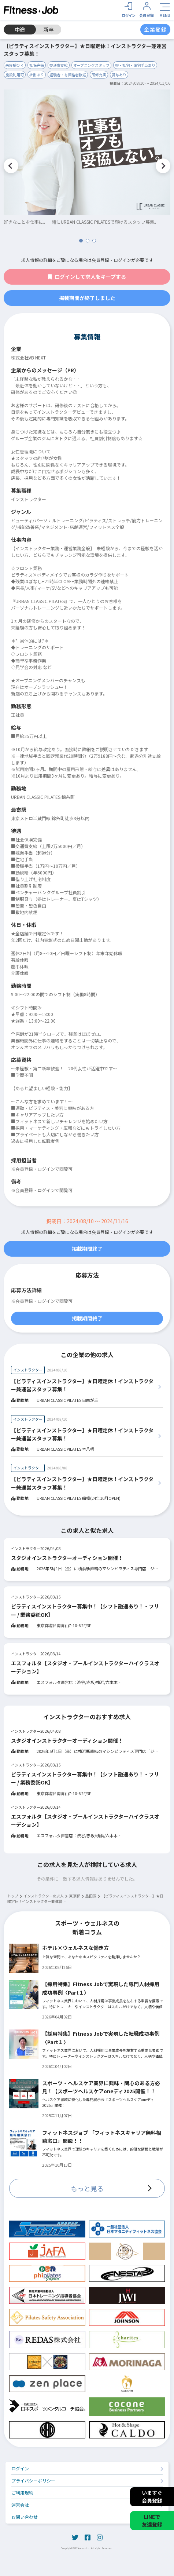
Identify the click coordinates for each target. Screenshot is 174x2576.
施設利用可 (14, 74)
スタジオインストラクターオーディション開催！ (67, 1557)
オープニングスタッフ (91, 65)
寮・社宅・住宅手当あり (135, 65)
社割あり (36, 74)
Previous (11, 165)
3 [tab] (94, 240)
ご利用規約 (22, 2492)
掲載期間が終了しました (87, 298)
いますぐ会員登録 (152, 2496)
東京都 (74, 1896)
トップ (12, 1896)
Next (163, 165)
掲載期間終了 (87, 1248)
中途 (20, 29)
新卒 (49, 29)
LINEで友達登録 (152, 2520)
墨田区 (90, 1896)
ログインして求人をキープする (87, 276)
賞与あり (119, 74)
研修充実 (99, 74)
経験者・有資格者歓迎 (67, 74)
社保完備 (36, 65)
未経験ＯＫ (14, 65)
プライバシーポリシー (33, 2480)
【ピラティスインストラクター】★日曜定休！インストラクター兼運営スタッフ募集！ (82, 1385)
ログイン (20, 2468)
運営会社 (20, 2505)
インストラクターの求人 (43, 1896)
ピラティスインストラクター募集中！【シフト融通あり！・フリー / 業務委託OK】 (85, 1610)
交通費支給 (58, 65)
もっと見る (87, 2188)
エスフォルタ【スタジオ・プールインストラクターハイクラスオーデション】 (85, 1667)
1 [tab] (81, 240)
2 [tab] (87, 240)
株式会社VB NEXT (28, 357)
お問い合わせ (24, 2517)
